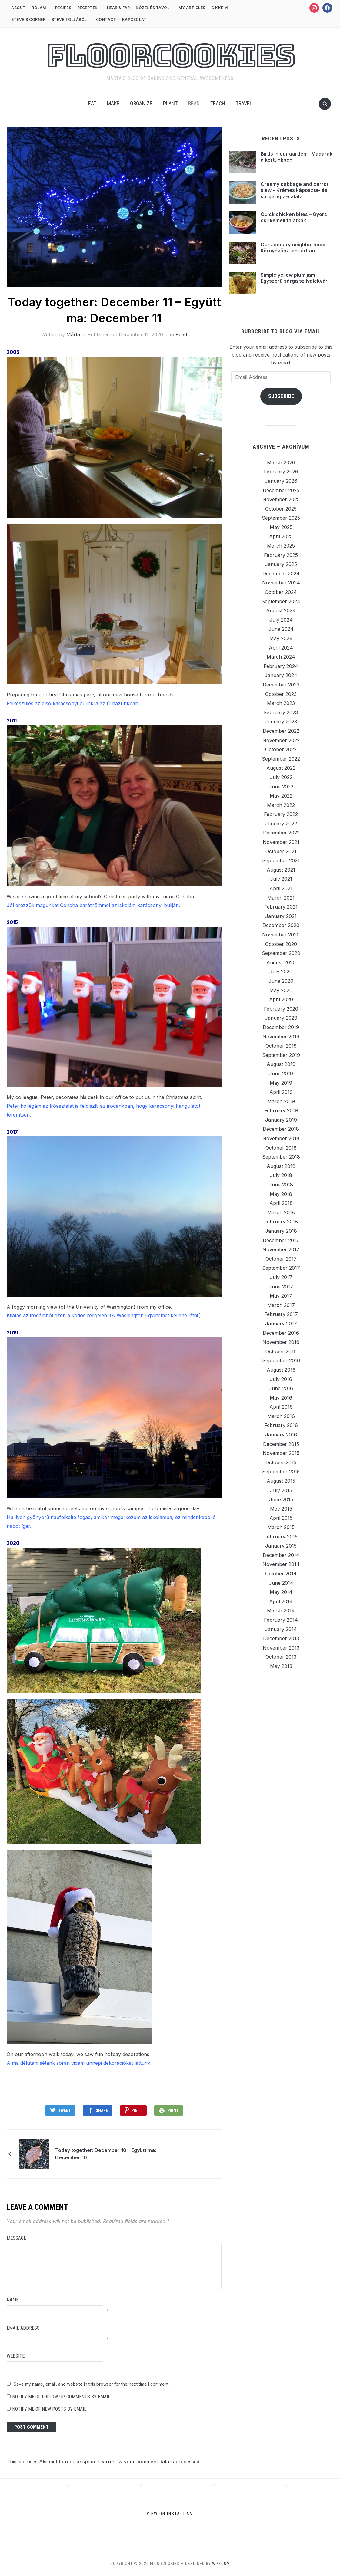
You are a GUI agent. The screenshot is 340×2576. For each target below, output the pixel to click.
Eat (92, 103)
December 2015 (281, 1444)
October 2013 (280, 1657)
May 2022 (281, 796)
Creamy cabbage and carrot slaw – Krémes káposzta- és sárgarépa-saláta (294, 190)
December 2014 (281, 1555)
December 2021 (281, 833)
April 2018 (281, 1203)
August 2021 (281, 870)
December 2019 (281, 1027)
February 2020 (281, 1009)
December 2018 (281, 1129)
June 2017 (281, 1287)
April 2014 (281, 1601)
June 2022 (281, 787)
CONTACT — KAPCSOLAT (121, 19)
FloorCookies (170, 56)
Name (12, 2300)
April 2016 (281, 1407)
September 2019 (281, 1055)
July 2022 (281, 777)
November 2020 (281, 935)
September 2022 (281, 759)
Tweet (64, 2110)
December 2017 (281, 1240)
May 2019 (281, 1083)
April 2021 (280, 888)
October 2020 (281, 944)
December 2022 (281, 731)
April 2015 (280, 1518)
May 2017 (281, 1296)
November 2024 (281, 583)
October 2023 (281, 694)
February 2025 (281, 555)
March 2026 (281, 462)
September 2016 (281, 1360)
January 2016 (281, 1435)
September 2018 (281, 1157)
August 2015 (281, 1481)
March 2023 (281, 703)
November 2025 (281, 499)
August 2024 (281, 610)
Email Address (23, 2328)
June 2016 (281, 1388)
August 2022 (280, 768)
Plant (170, 103)
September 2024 (281, 601)
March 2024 (281, 657)
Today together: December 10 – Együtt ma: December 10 (105, 2153)
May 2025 (281, 527)
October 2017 (281, 1259)
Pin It (136, 2110)
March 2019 (281, 1101)
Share (102, 2110)
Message (16, 2238)
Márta (73, 334)
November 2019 (280, 1037)
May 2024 (281, 638)
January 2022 (281, 824)
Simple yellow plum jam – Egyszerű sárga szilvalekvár (294, 278)
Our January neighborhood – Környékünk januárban (295, 248)
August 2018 (281, 1166)
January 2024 (281, 675)
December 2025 (281, 490)
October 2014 (281, 1574)
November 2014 (281, 1564)
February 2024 (281, 666)
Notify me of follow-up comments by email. (61, 2397)
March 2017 (281, 1305)
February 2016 (281, 1425)
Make (113, 103)
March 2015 (281, 1527)
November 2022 (281, 740)
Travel (244, 103)
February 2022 (281, 814)
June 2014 (281, 1583)
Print (172, 2110)
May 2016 (281, 1398)
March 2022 (281, 805)
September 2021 (281, 860)
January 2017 (281, 1324)
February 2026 (281, 472)
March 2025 (281, 546)
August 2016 (281, 1370)
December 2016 (281, 1333)
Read (194, 103)
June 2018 (281, 1185)
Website (16, 2356)
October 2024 (281, 592)
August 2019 (281, 1064)
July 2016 (281, 1379)
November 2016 (280, 1342)
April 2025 (281, 536)
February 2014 (281, 1620)
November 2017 (280, 1249)
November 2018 (280, 1138)
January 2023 (281, 722)
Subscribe (281, 396)
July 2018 (281, 1175)
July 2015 (281, 1490)
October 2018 (281, 1148)
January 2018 (281, 1231)
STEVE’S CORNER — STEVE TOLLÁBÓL (49, 19)
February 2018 (281, 1222)
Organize (141, 103)
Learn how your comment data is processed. (149, 2462)
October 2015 (280, 1462)
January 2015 (281, 1546)
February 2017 (281, 1314)
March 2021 (281, 898)
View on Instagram (170, 2513)
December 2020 (280, 925)
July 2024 (281, 620)
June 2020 (280, 981)
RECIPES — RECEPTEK (76, 7)
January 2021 (281, 916)
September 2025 (281, 518)
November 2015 (281, 1453)
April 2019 (281, 1092)
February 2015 (281, 1537)
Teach (217, 103)
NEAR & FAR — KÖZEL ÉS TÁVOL (138, 7)
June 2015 (281, 1499)
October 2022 (281, 749)
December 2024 (281, 574)
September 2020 (281, 953)
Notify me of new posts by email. (49, 2409)
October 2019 (281, 1046)
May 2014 (281, 1592)
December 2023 (281, 685)
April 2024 (281, 648)
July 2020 (280, 972)
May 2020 (280, 990)
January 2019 (281, 1120)
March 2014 (281, 1610)
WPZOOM (221, 2563)
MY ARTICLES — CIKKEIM (203, 7)
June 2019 (281, 1074)
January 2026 (281, 481)
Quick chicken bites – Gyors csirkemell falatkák (294, 217)
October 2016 (281, 1351)
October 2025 (281, 509)
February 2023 (281, 712)
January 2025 (281, 564)
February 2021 (281, 907)
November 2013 (281, 1648)
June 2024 (281, 629)
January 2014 (281, 1629)
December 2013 (281, 1638)
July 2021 (281, 879)
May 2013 (281, 1666)
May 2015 (281, 1509)
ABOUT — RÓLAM (28, 7)
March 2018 (281, 1212)
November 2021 (281, 842)
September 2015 (281, 1472)
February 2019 (281, 1110)
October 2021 (280, 851)
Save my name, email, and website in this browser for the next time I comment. (91, 2384)
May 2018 (281, 1194)
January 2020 (281, 1018)
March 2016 (281, 1416)
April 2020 (281, 999)
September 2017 (281, 1268)
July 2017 (281, 1277)
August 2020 (281, 962)
